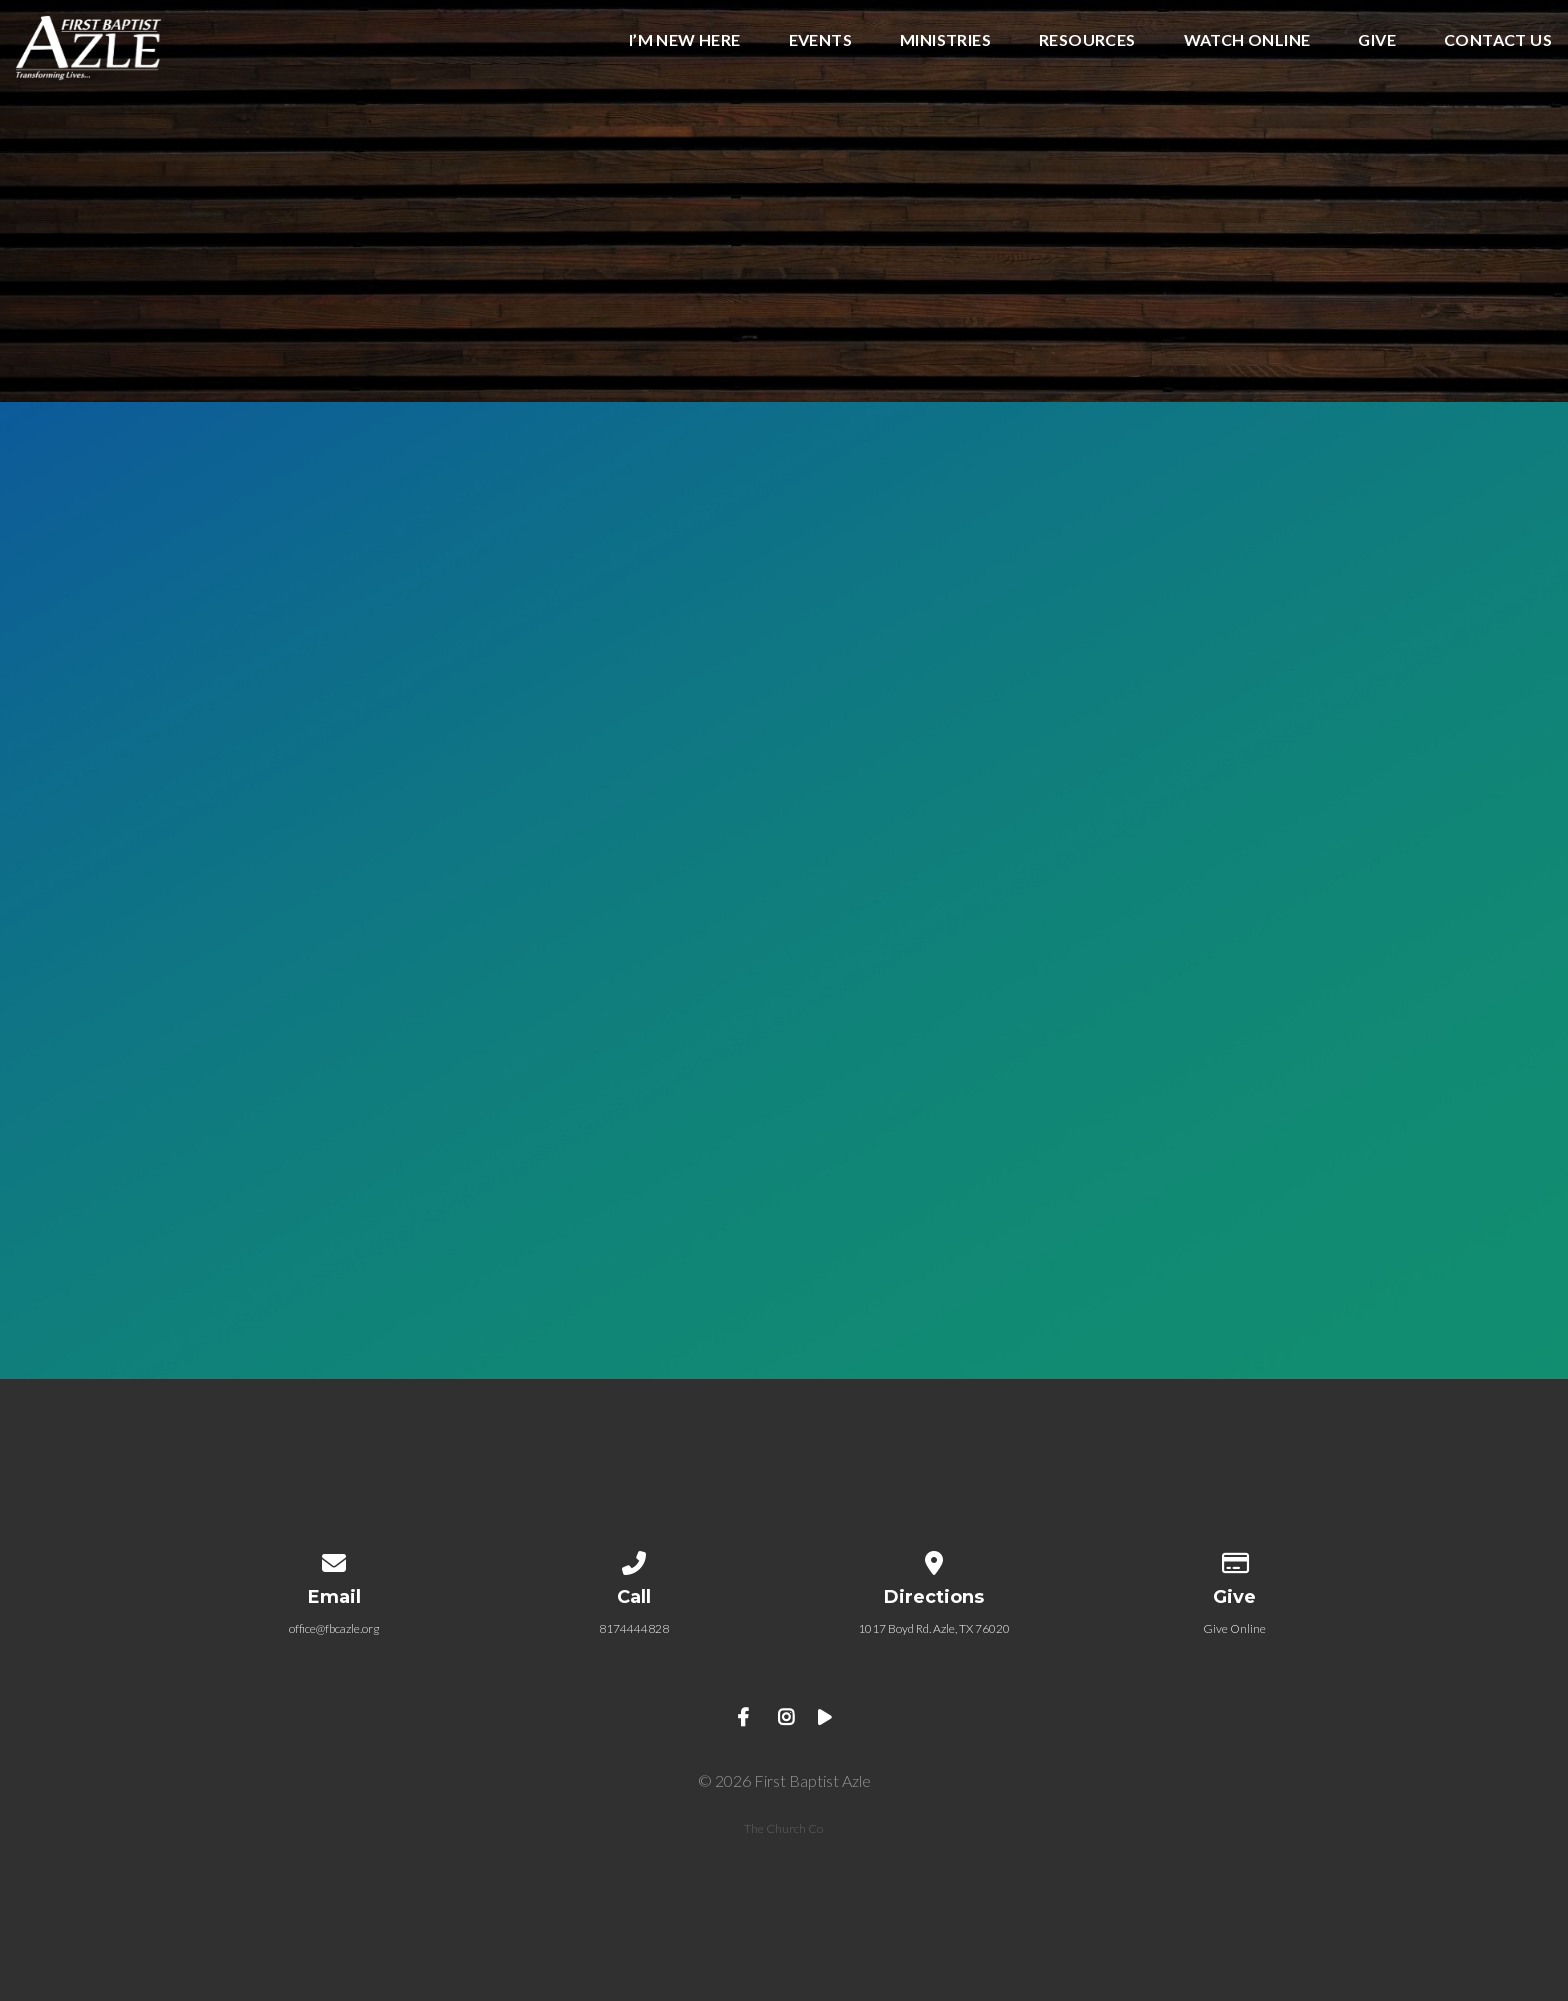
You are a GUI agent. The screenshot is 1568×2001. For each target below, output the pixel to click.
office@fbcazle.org (334, 1628)
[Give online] (1234, 1559)
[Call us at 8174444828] (634, 1559)
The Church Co (783, 1828)
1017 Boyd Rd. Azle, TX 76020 (934, 1628)
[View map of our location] (934, 1559)
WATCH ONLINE (1247, 40)
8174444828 (634, 1628)
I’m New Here (685, 40)
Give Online (1234, 1628)
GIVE (1377, 40)
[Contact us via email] (334, 1559)
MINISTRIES (945, 40)
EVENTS (820, 40)
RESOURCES (1087, 40)
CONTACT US (1498, 40)
